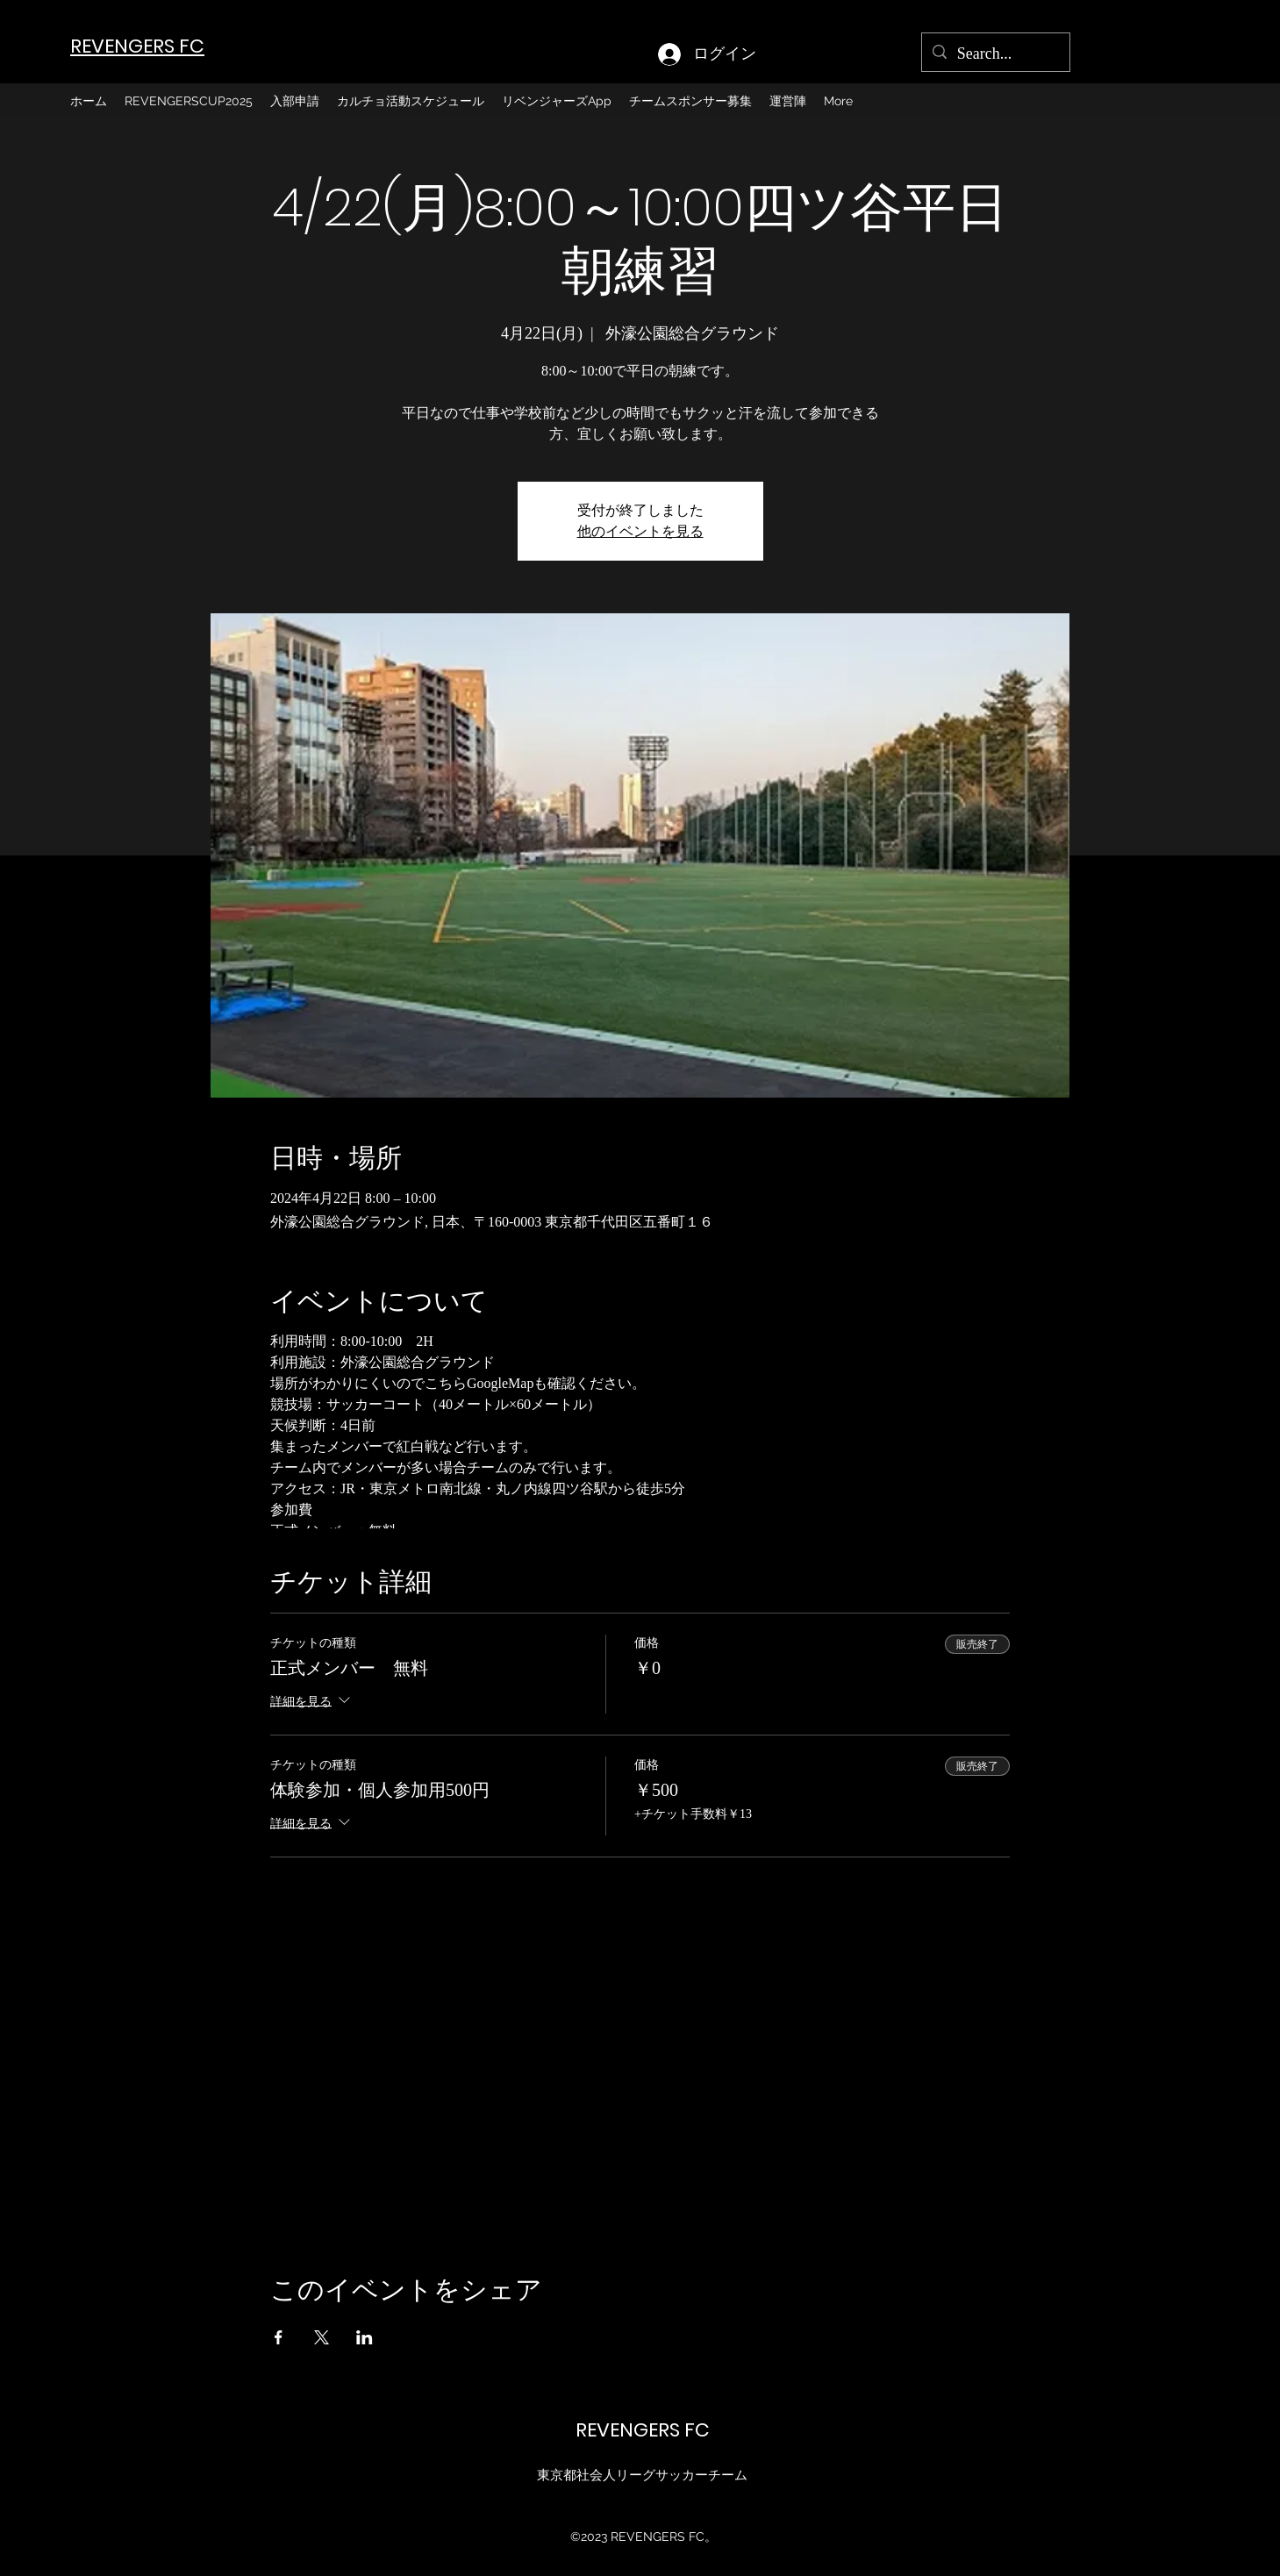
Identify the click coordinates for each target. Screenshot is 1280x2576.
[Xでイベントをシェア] (321, 2337)
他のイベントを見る (640, 531)
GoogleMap (500, 1383)
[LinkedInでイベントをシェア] (364, 2337)
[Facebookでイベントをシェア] (278, 2337)
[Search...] (995, 54)
